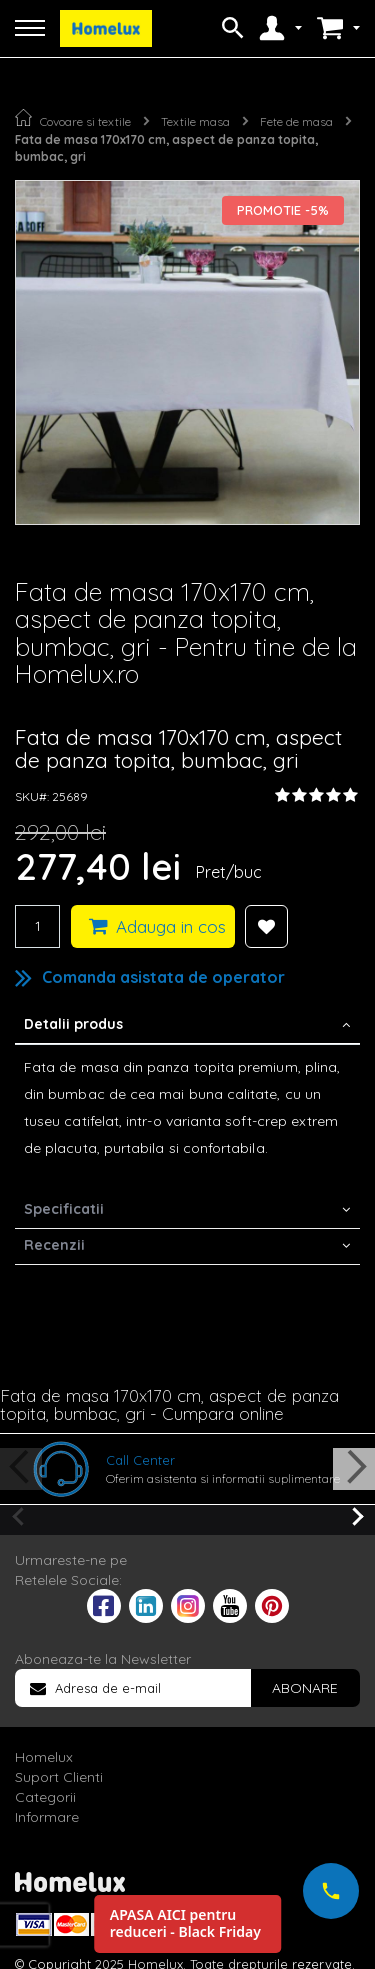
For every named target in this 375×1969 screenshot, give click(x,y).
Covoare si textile (85, 121)
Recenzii (54, 1245)
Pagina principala (23, 117)
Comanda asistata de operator (163, 977)
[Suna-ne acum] (331, 1891)
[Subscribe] (305, 1688)
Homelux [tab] (44, 1757)
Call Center (140, 1460)
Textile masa (195, 121)
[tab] (187, 1026)
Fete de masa (296, 121)
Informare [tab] (47, 1817)
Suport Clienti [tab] (59, 1777)
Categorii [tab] (45, 1797)
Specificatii (64, 1209)
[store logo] (106, 28)
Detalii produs (73, 1024)
